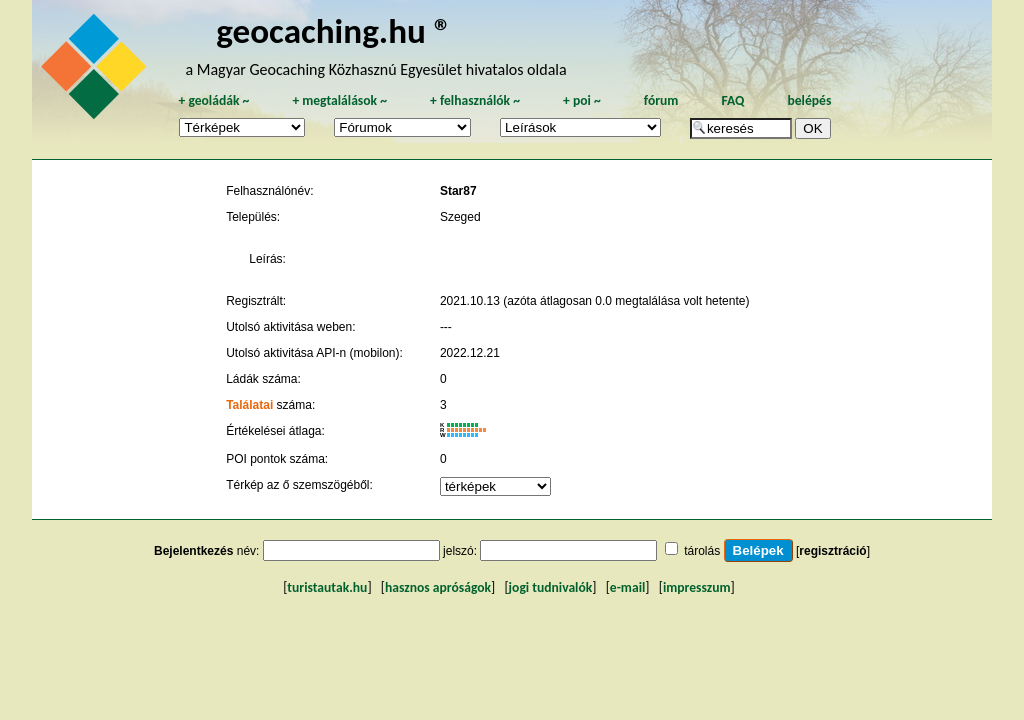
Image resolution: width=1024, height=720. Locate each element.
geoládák (213, 100)
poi (582, 100)
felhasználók (475, 100)
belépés (809, 100)
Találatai (249, 405)
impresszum (697, 587)
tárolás (702, 551)
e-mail (627, 587)
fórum (661, 100)
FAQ (732, 100)
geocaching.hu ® (334, 30)
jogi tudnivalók (551, 587)
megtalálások (339, 100)
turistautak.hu (327, 587)
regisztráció (832, 551)
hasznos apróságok (438, 587)
